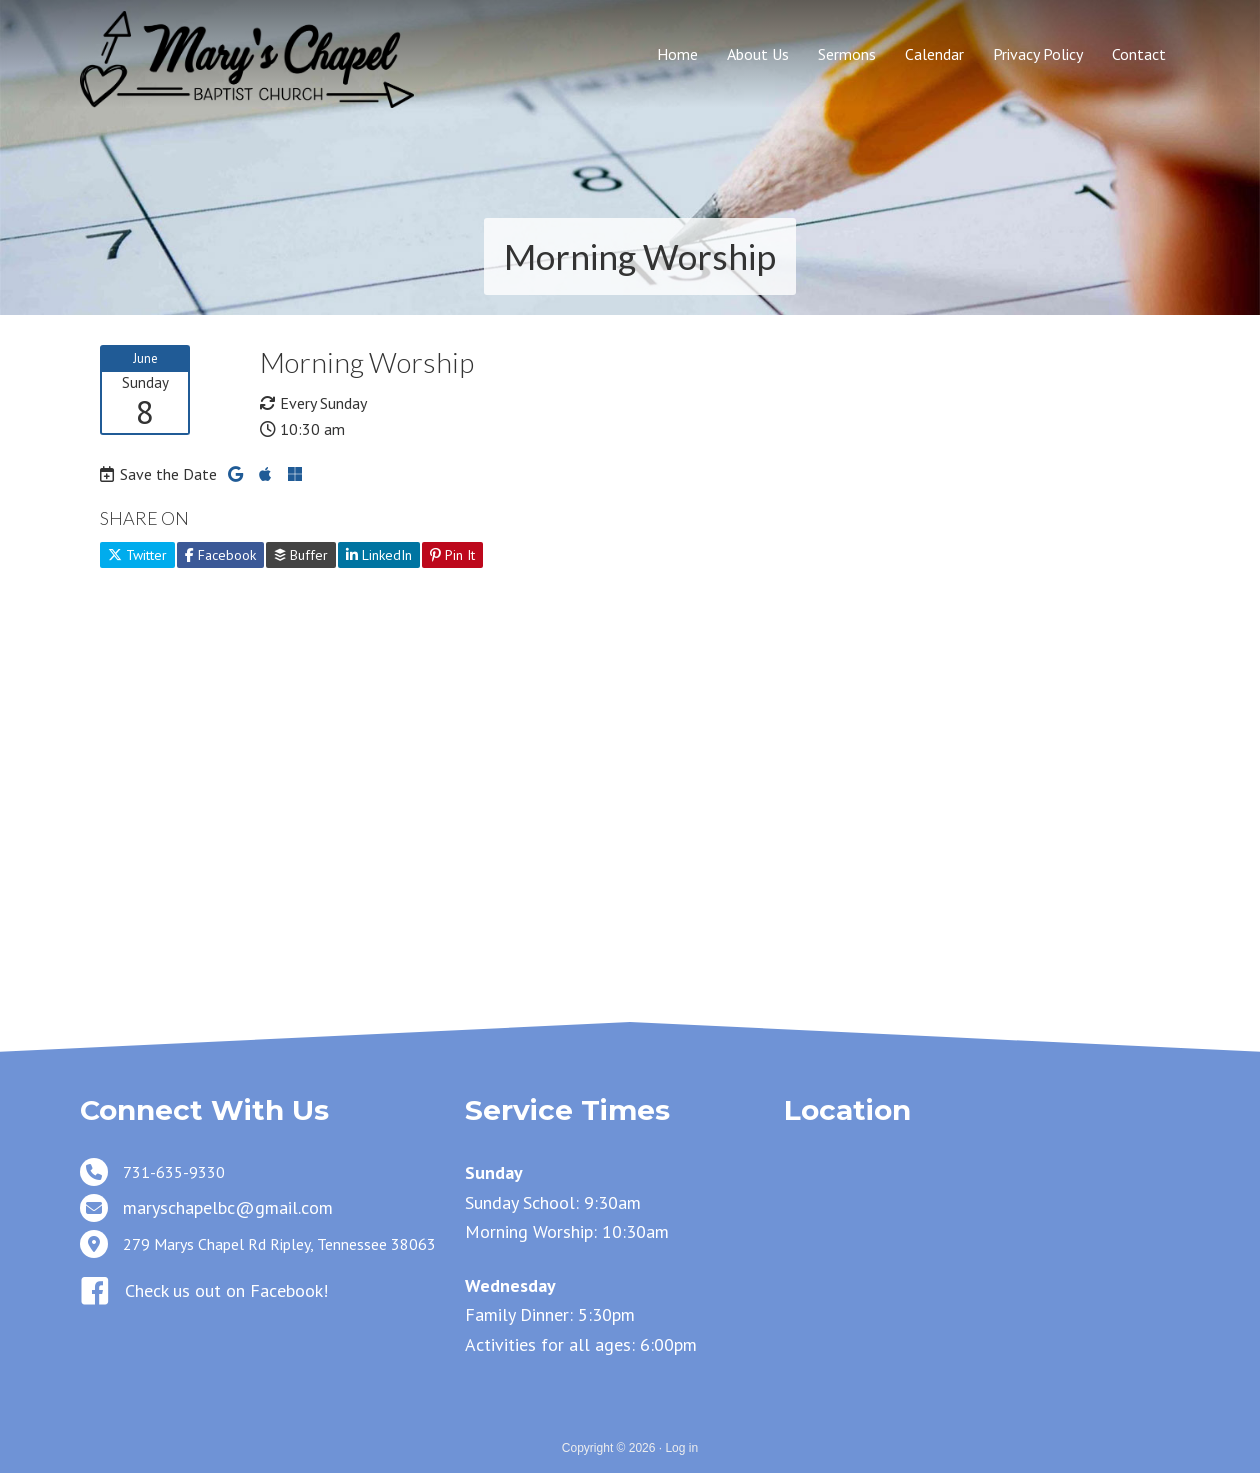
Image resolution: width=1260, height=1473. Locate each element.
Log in (681, 1448)
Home (677, 54)
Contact (1139, 54)
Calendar (934, 54)
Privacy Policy (1038, 54)
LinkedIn (379, 555)
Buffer (301, 555)
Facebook (220, 555)
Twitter (137, 555)
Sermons (847, 54)
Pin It (452, 555)
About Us (758, 54)
